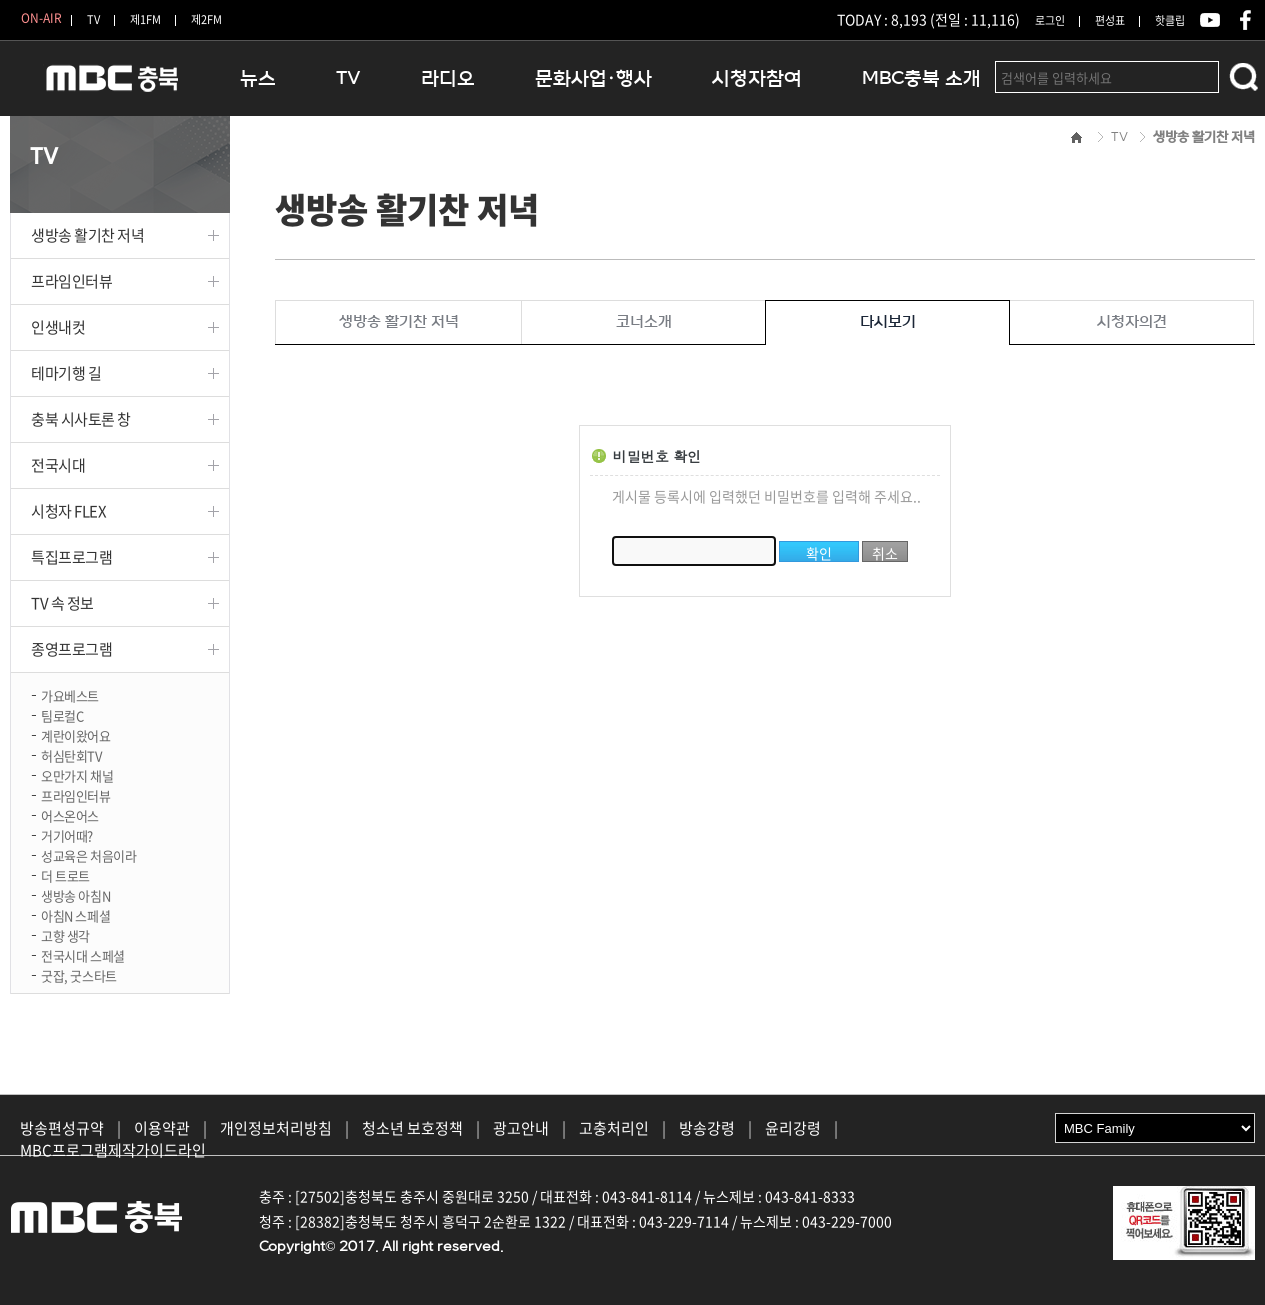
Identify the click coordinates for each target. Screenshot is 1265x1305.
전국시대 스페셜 (83, 954)
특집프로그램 (71, 557)
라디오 (448, 78)
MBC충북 (110, 86)
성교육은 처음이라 (89, 854)
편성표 (1110, 20)
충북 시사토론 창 (81, 419)
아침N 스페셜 (75, 914)
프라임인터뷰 (71, 281)
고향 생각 (65, 934)
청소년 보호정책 (412, 1128)
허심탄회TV (71, 754)
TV (93, 19)
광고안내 (521, 1128)
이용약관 (162, 1128)
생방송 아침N (75, 894)
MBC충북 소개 (921, 78)
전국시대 (58, 465)
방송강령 (707, 1128)
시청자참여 (757, 78)
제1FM (145, 19)
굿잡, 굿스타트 (79, 974)
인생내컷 (58, 327)
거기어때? (67, 834)
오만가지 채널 (77, 774)
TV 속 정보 (62, 603)
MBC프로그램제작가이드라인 (113, 1150)
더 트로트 (65, 874)
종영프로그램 (71, 649)
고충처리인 (614, 1128)
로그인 (1050, 20)
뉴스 (258, 78)
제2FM (206, 19)
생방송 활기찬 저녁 (88, 235)
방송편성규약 (62, 1128)
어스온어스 (70, 814)
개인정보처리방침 (276, 1128)
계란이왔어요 (76, 734)
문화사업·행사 (593, 78)
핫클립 (1170, 20)
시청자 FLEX (68, 511)
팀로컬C (62, 714)
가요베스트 (70, 694)
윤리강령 (793, 1128)
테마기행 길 (66, 373)
